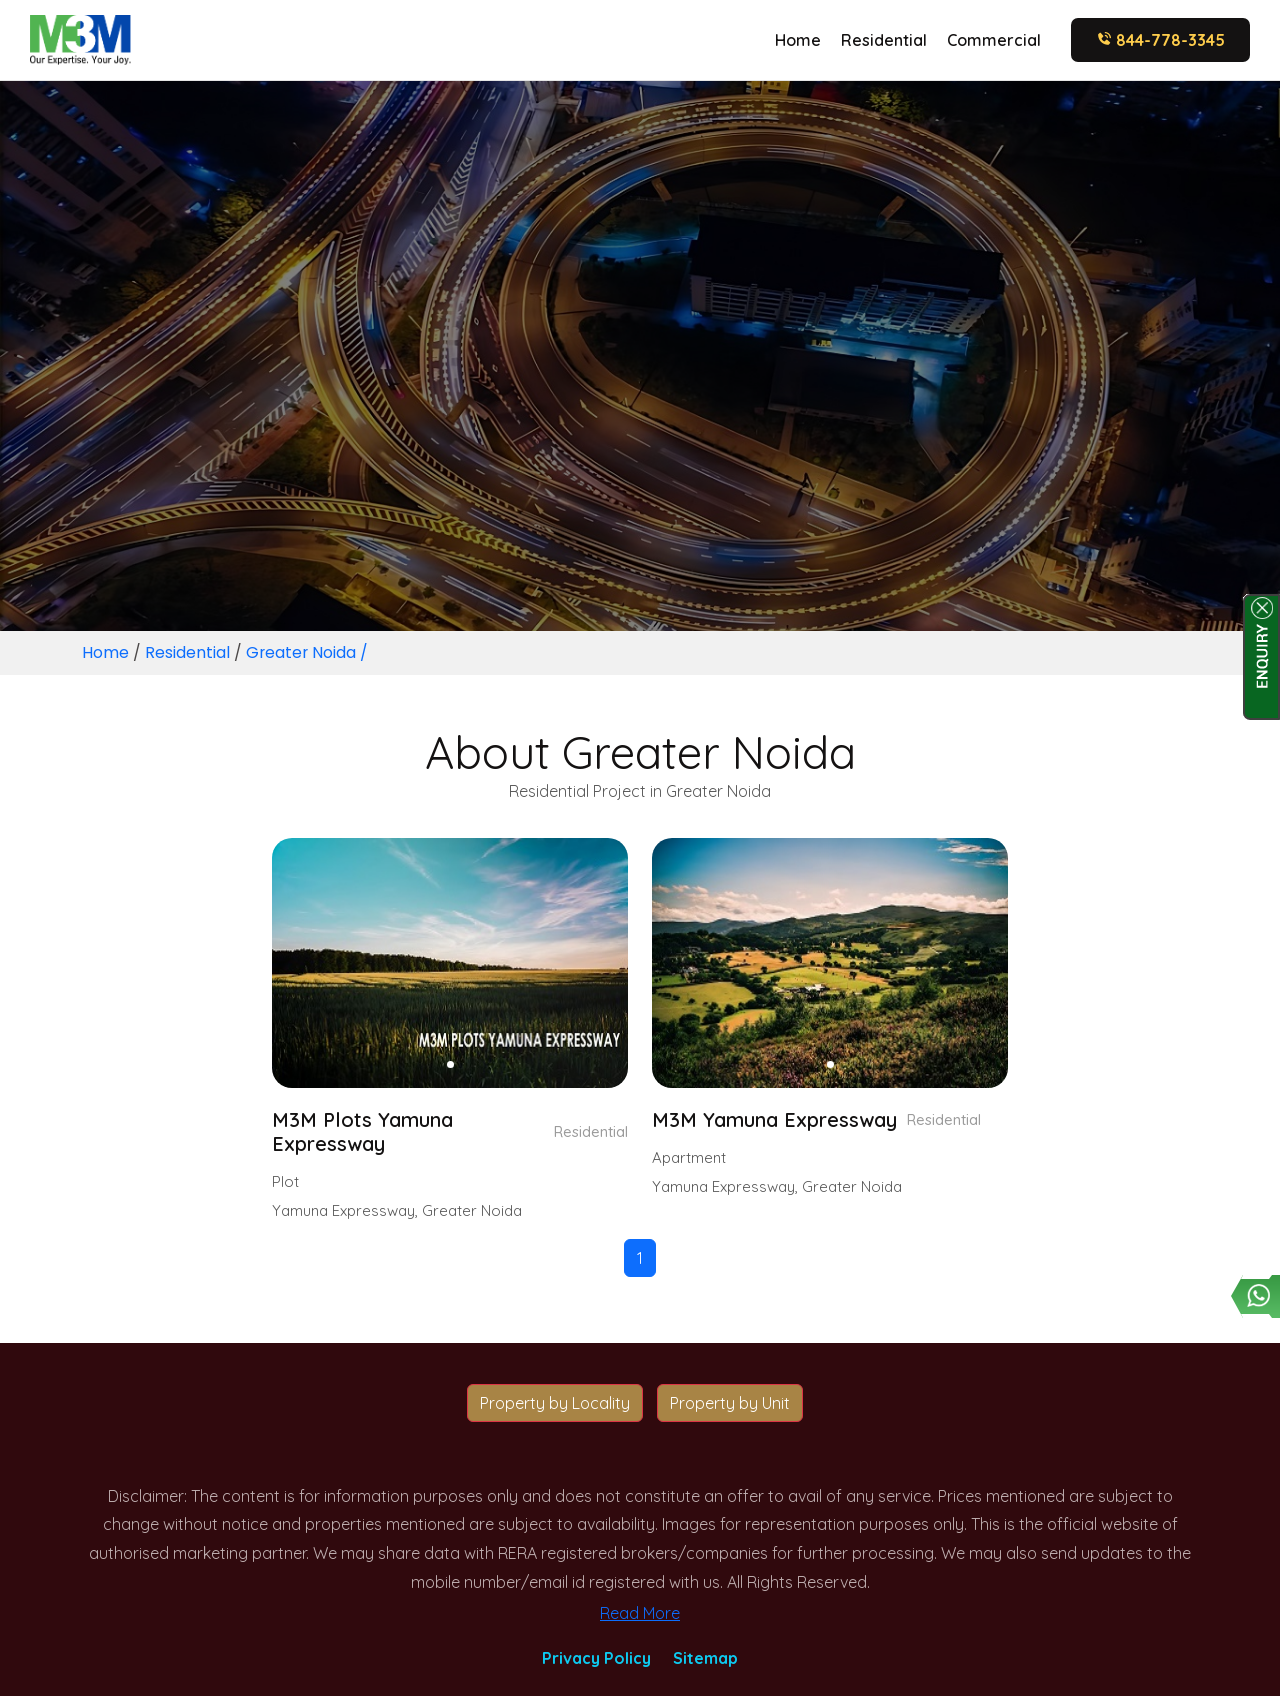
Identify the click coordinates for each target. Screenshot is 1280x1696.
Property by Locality (555, 1403)
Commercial (994, 40)
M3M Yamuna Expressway (774, 1120)
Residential (884, 40)
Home (798, 40)
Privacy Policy (596, 1658)
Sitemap (705, 1658)
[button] (450, 1064)
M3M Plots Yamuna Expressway (363, 1132)
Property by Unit (730, 1403)
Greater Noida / (308, 652)
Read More (640, 1613)
